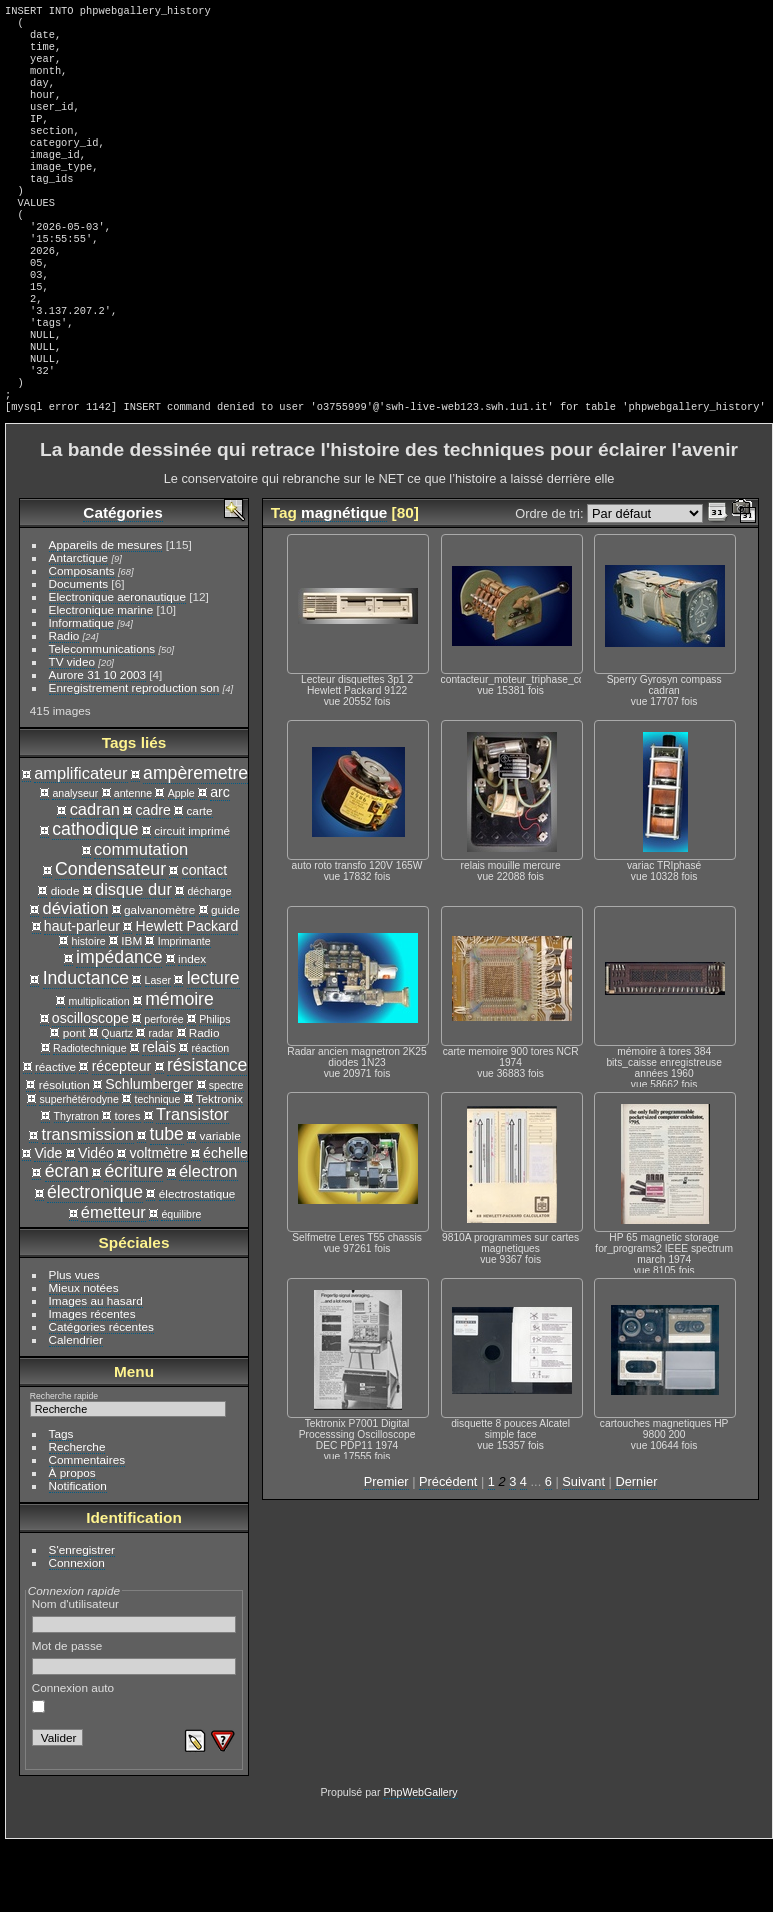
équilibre (181, 1282)
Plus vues (74, 1342)
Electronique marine (101, 677)
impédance (119, 1025)
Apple (181, 861)
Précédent (448, 1549)
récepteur (122, 1134)
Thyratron (76, 1184)
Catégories (122, 580)
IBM (131, 1008)
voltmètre (158, 1221)
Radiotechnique (90, 1116)
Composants (82, 638)
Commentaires (87, 1527)
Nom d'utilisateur (134, 1683)
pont (74, 1100)
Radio (64, 703)
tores (127, 1183)
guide (225, 977)
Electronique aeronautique (117, 664)
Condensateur (110, 937)
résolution (64, 1152)
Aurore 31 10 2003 (97, 742)
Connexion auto (73, 1765)
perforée (163, 1087)
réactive (55, 1134)
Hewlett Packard (187, 994)
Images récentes (92, 1381)
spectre (226, 1153)
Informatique (81, 690)
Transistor (192, 1182)
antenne (133, 861)
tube (167, 1202)
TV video (72, 729)
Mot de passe (134, 1725)
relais (159, 1115)
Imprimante (184, 1009)
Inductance (86, 1046)
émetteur (113, 1280)
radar (161, 1101)
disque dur (133, 957)
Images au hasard (96, 1368)
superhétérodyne (78, 1167)
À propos (72, 1540)
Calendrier (76, 1407)
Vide (48, 1221)
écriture (133, 1239)
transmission (88, 1202)
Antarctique (79, 625)
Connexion (77, 1630)
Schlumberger (149, 1152)
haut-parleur (82, 994)
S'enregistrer (82, 1617)
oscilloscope (90, 1086)
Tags (61, 1501)
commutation (141, 917)
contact (205, 938)
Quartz (117, 1101)
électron (208, 1239)
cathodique (95, 897)
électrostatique (197, 1261)
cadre (153, 878)
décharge (209, 959)
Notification (78, 1553)
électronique (95, 1260)
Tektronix (219, 1166)
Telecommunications (102, 716)
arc (220, 860)
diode (65, 958)
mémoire (179, 1067)
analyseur (75, 861)
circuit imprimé (192, 898)
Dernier (636, 1549)
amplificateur (80, 841)
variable (220, 1203)
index (192, 1026)
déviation (76, 976)
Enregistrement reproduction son (134, 755)
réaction (211, 1116)
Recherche (77, 1514)
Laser (158, 1048)
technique (157, 1167)
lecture (213, 1046)
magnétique (344, 580)
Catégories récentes (101, 1394)
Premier (386, 1549)
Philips (214, 1087)
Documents (79, 651)
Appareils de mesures (106, 612)
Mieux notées (84, 1355)
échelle (225, 1221)
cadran (95, 877)
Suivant (583, 1549)
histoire (89, 1009)
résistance (207, 1133)
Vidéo (96, 1221)
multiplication (98, 1069)
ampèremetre (195, 841)
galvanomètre (159, 977)
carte (199, 878)
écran (67, 1239)
